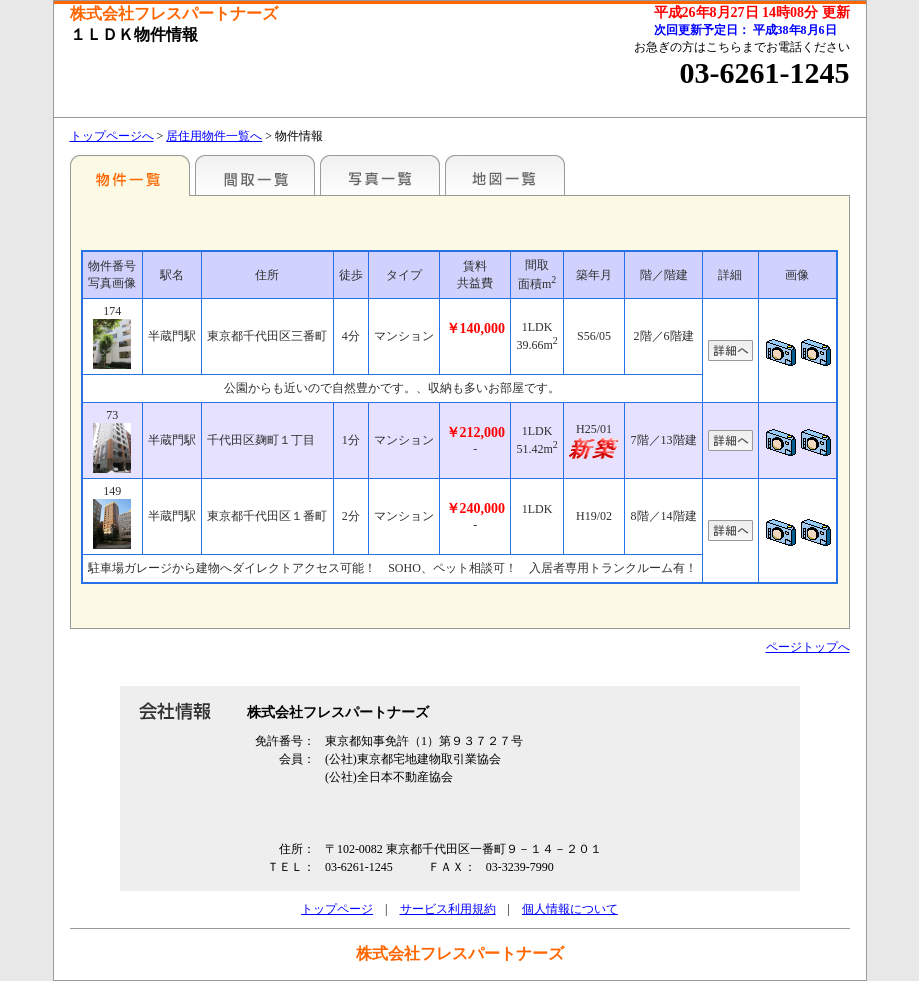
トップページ (337, 909)
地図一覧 (505, 175)
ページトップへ (808, 647)
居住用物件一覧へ (214, 136)
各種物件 (130, 175)
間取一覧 (255, 175)
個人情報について (570, 909)
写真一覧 (380, 175)
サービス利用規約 (448, 909)
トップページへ (112, 136)
